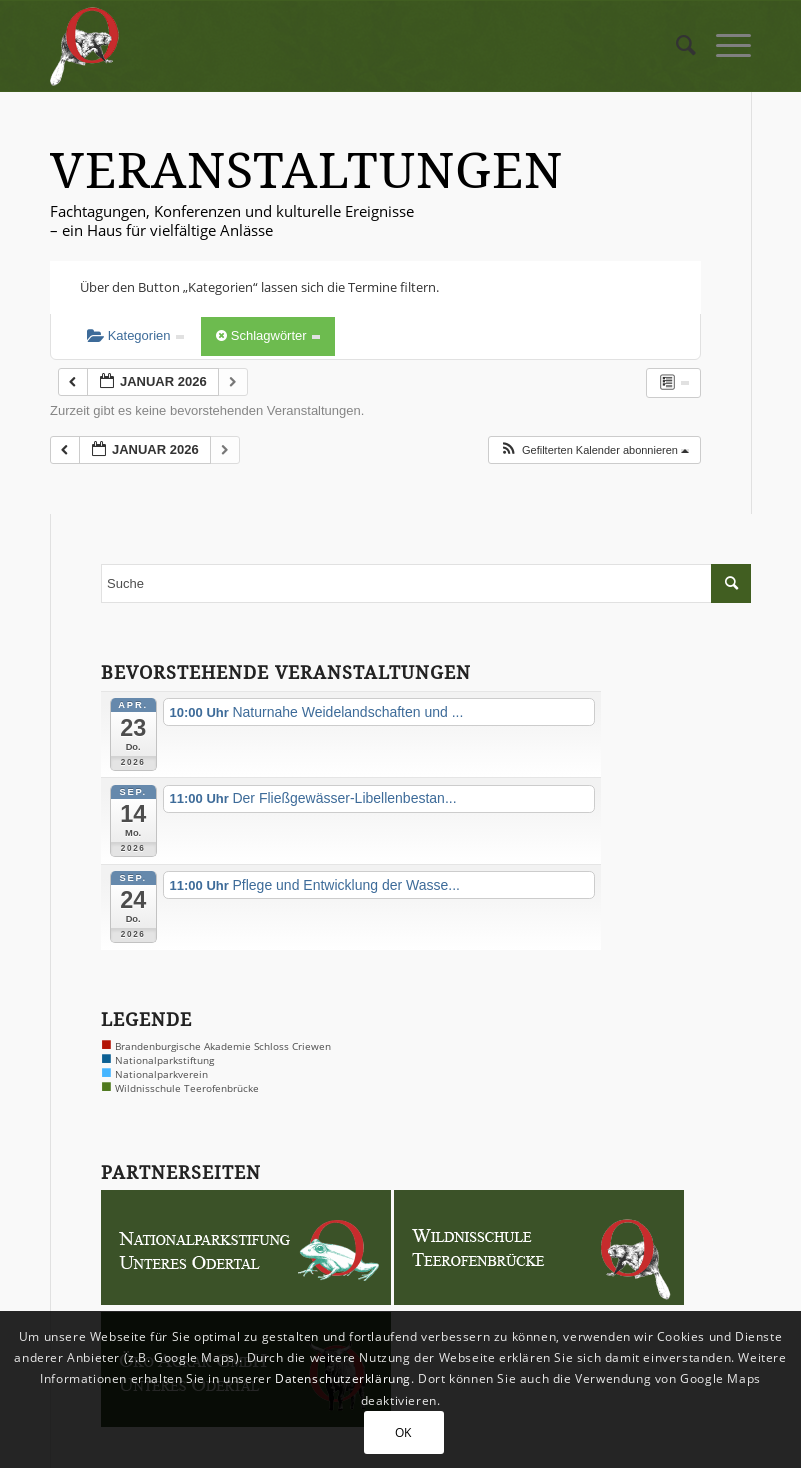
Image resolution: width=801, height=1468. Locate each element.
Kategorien (135, 335)
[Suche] (676, 46)
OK (403, 1432)
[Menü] (723, 46)
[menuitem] (676, 46)
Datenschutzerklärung (343, 1378)
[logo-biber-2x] (85, 46)
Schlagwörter (268, 335)
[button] (594, 450)
